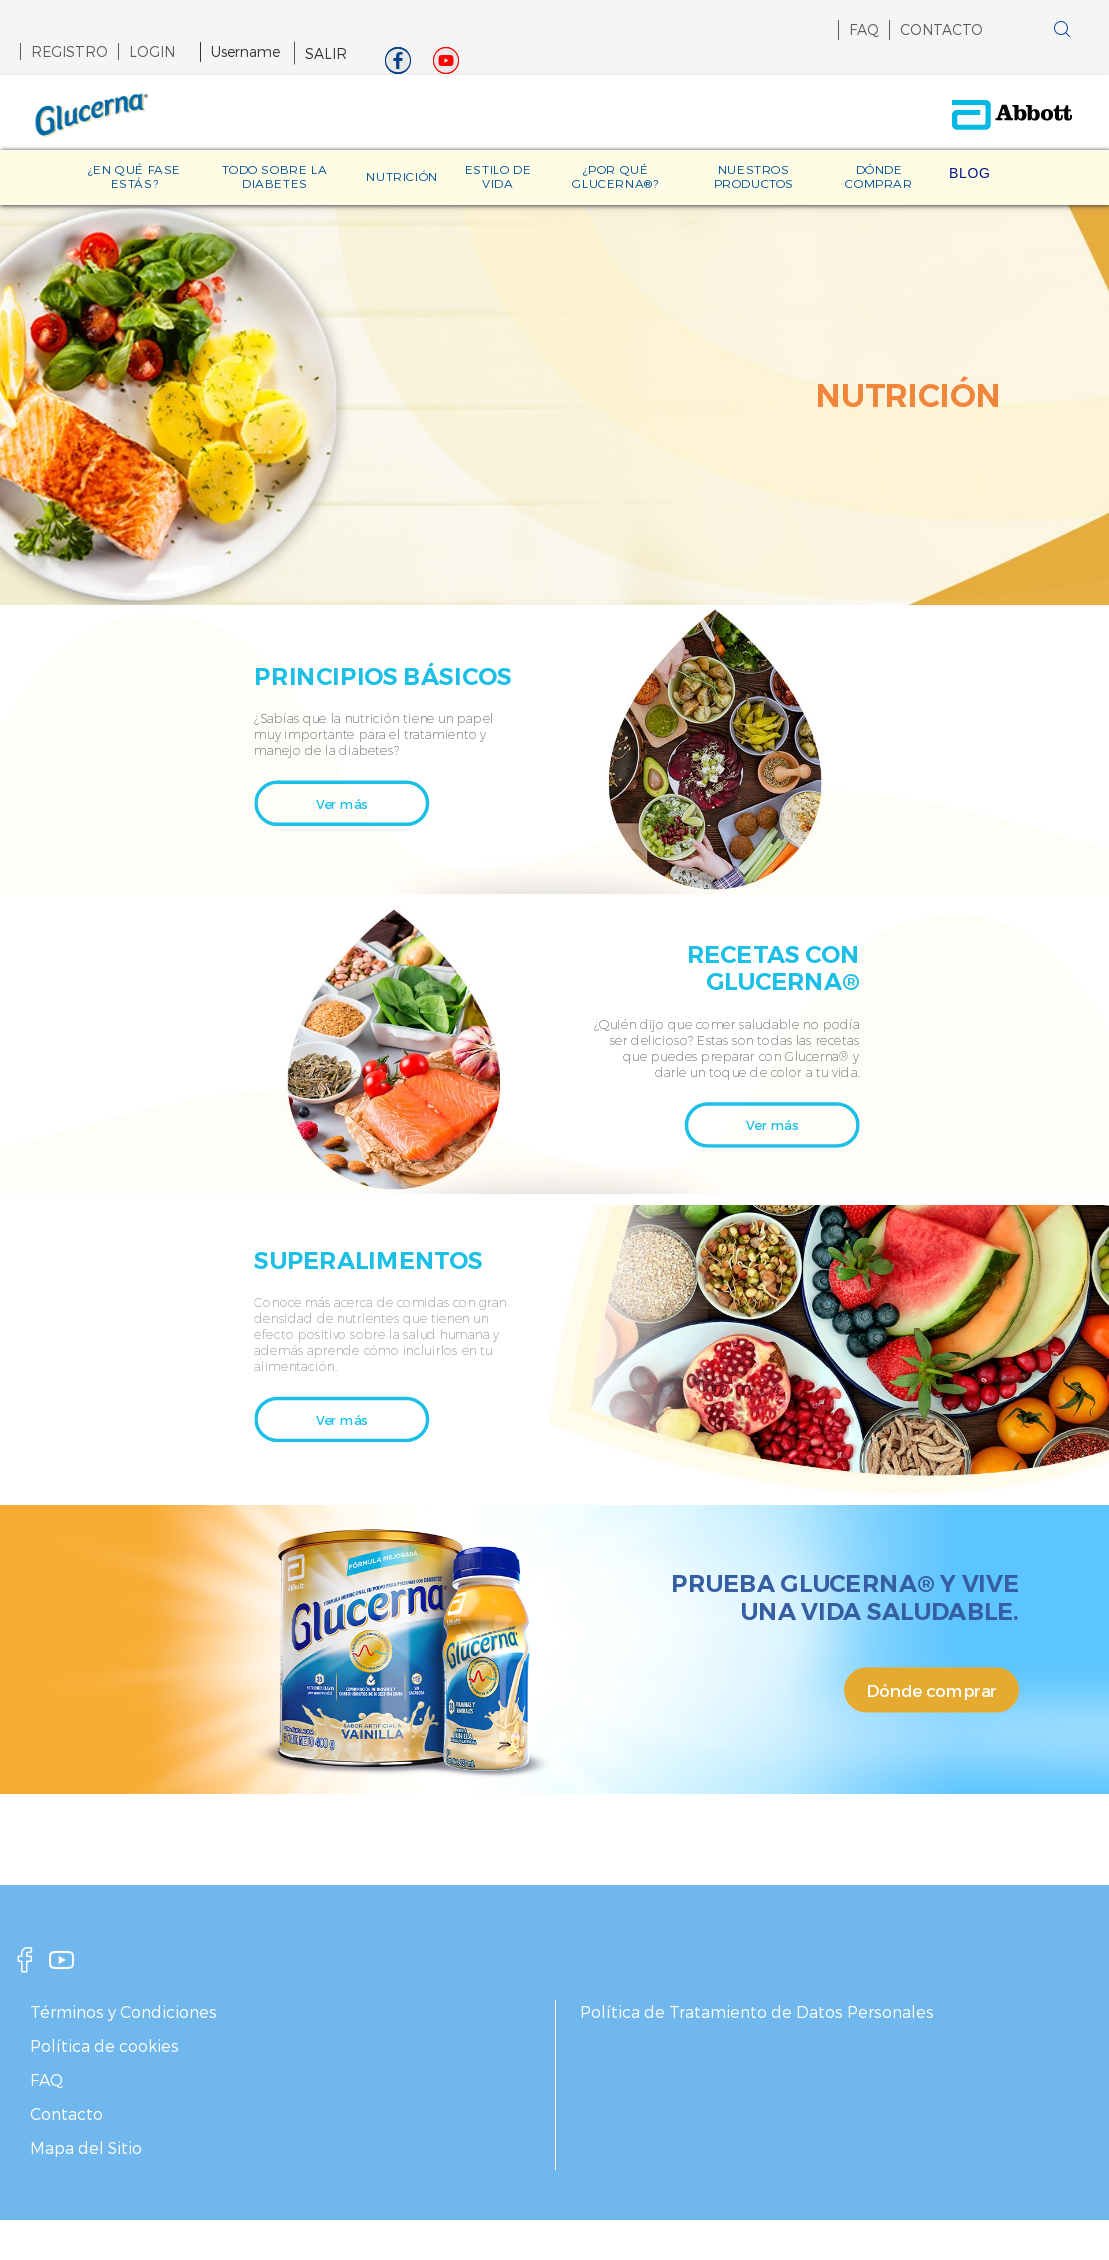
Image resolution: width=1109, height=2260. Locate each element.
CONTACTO (941, 29)
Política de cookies (104, 2045)
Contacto (66, 2113)
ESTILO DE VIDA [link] (498, 176)
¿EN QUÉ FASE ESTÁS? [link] (134, 176)
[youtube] (62, 1965)
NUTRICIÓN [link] (401, 176)
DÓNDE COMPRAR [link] (878, 176)
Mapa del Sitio (86, 2147)
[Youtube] (446, 65)
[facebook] (25, 1965)
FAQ (864, 29)
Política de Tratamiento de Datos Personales (757, 2011)
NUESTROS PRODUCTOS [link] (754, 176)
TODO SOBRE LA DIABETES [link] (274, 176)
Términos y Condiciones (123, 2011)
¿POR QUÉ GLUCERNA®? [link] (615, 176)
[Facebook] (398, 65)
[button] (1031, 34)
